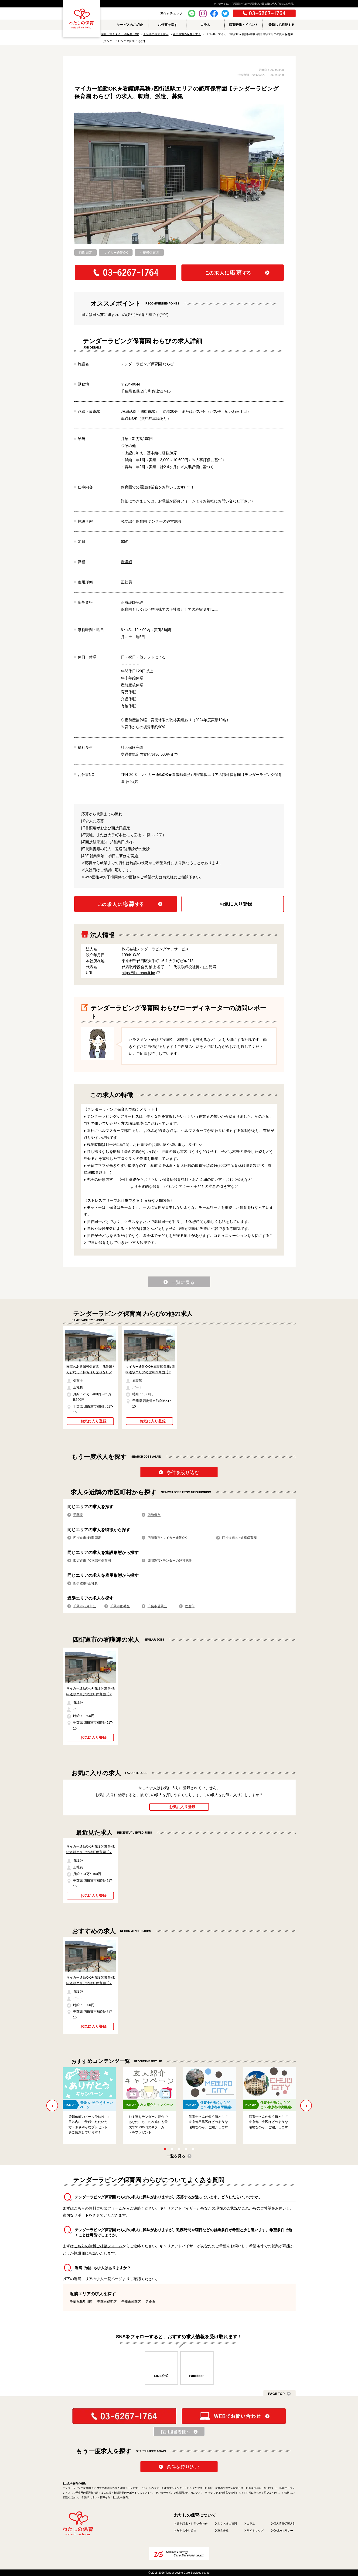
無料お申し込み (186, 2530)
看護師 (126, 562)
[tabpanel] (86, 2105)
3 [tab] (179, 2149)
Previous (53, 2105)
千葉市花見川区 (84, 1606)
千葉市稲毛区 (120, 1606)
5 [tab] (193, 2149)
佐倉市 (189, 1606)
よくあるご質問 (227, 2523)
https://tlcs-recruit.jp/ (138, 973)
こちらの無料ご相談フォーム (98, 2208)
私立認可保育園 (134, 521)
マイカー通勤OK (116, 252)
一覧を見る (176, 2156)
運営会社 (222, 2530)
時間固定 (85, 252)
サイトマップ (255, 2530)
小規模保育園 (149, 252)
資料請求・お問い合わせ (192, 2523)
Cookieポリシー (283, 2530)
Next (306, 2105)
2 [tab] (172, 2149)
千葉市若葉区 (157, 1606)
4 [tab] (186, 2149)
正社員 (126, 582)
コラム (251, 2523)
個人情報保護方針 (284, 2523)
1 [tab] (165, 2149)
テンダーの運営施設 (164, 521)
